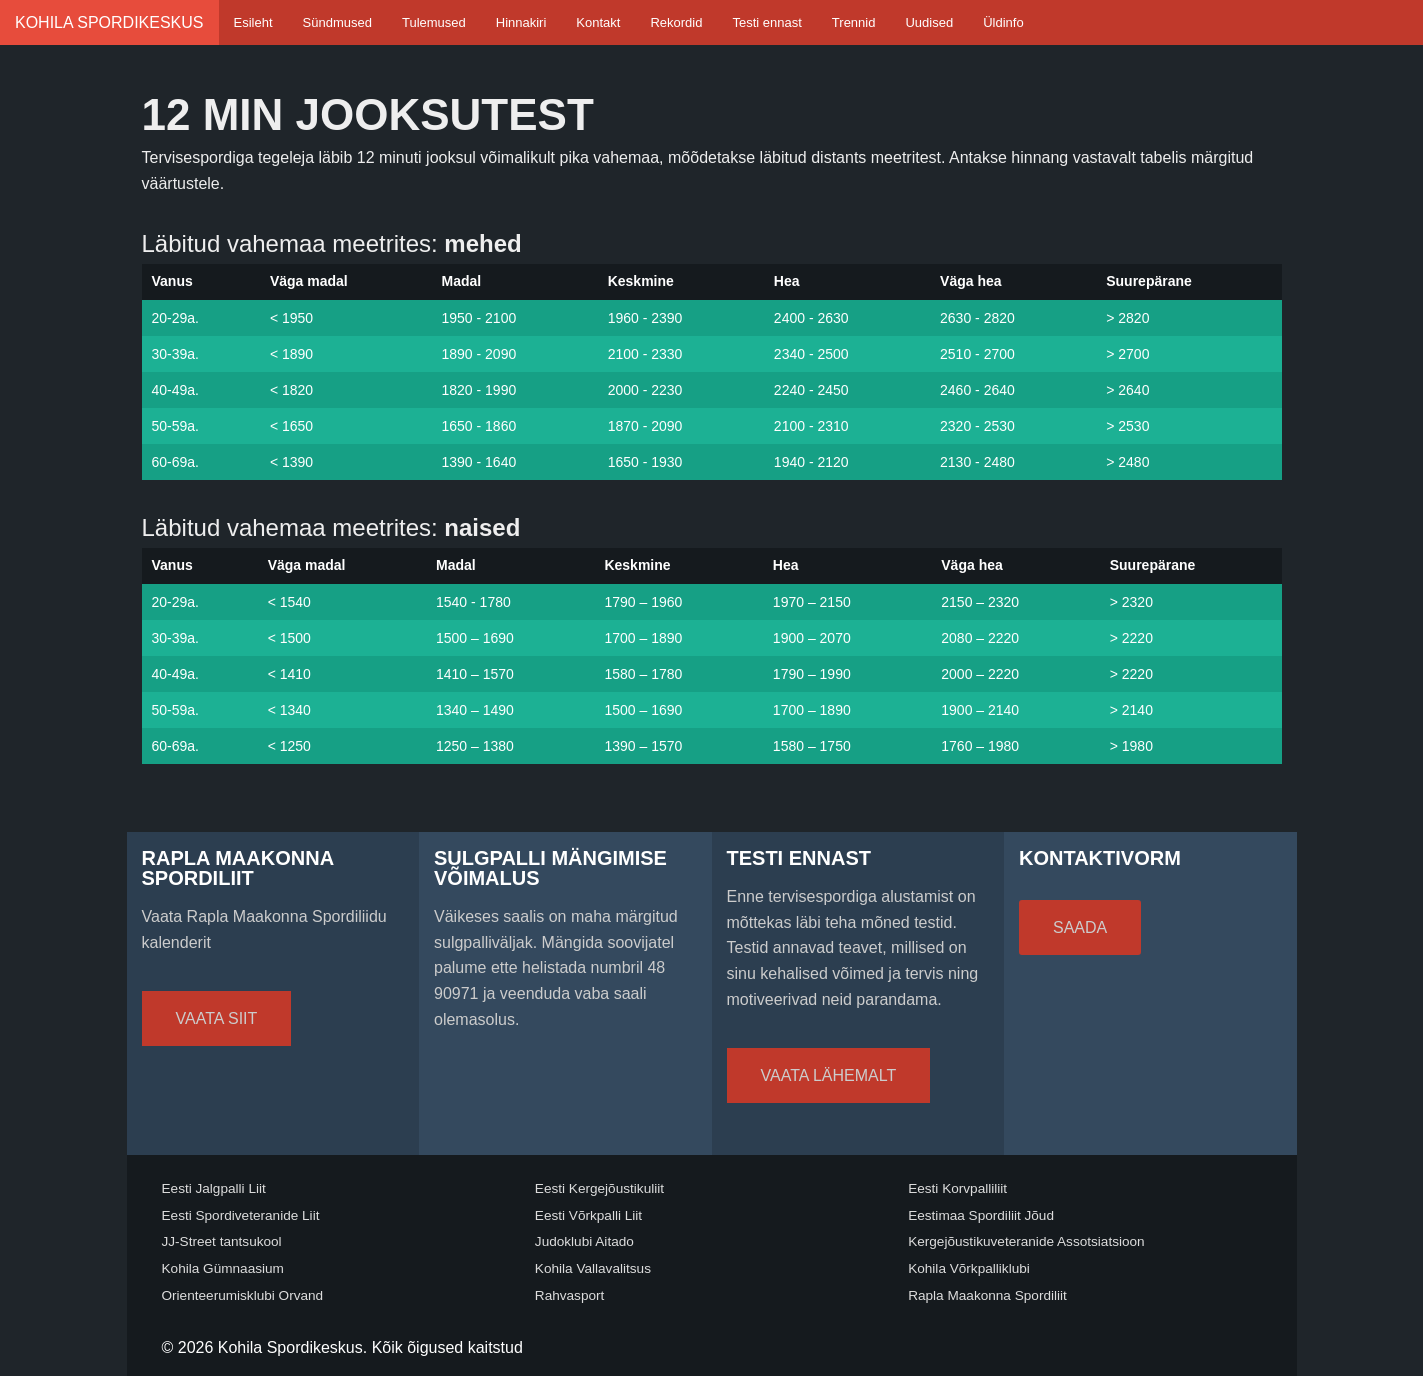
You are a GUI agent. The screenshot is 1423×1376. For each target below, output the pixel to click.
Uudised (929, 22)
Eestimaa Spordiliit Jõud (981, 1215)
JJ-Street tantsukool (222, 1241)
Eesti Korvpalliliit (957, 1188)
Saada (1080, 927)
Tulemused (434, 22)
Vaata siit (217, 1018)
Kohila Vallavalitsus (593, 1268)
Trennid (854, 22)
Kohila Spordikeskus (109, 22)
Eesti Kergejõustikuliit (599, 1188)
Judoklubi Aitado (584, 1241)
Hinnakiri (521, 22)
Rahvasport (570, 1295)
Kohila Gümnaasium (223, 1268)
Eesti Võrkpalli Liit (588, 1215)
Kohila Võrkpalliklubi (969, 1268)
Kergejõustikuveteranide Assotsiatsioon (1026, 1241)
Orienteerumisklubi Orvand (243, 1295)
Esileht (253, 22)
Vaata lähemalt (829, 1075)
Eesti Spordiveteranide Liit (241, 1215)
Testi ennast (766, 22)
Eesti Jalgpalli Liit (214, 1188)
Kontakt (598, 22)
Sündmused (337, 22)
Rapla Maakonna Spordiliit (987, 1295)
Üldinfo (1003, 22)
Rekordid (676, 22)
